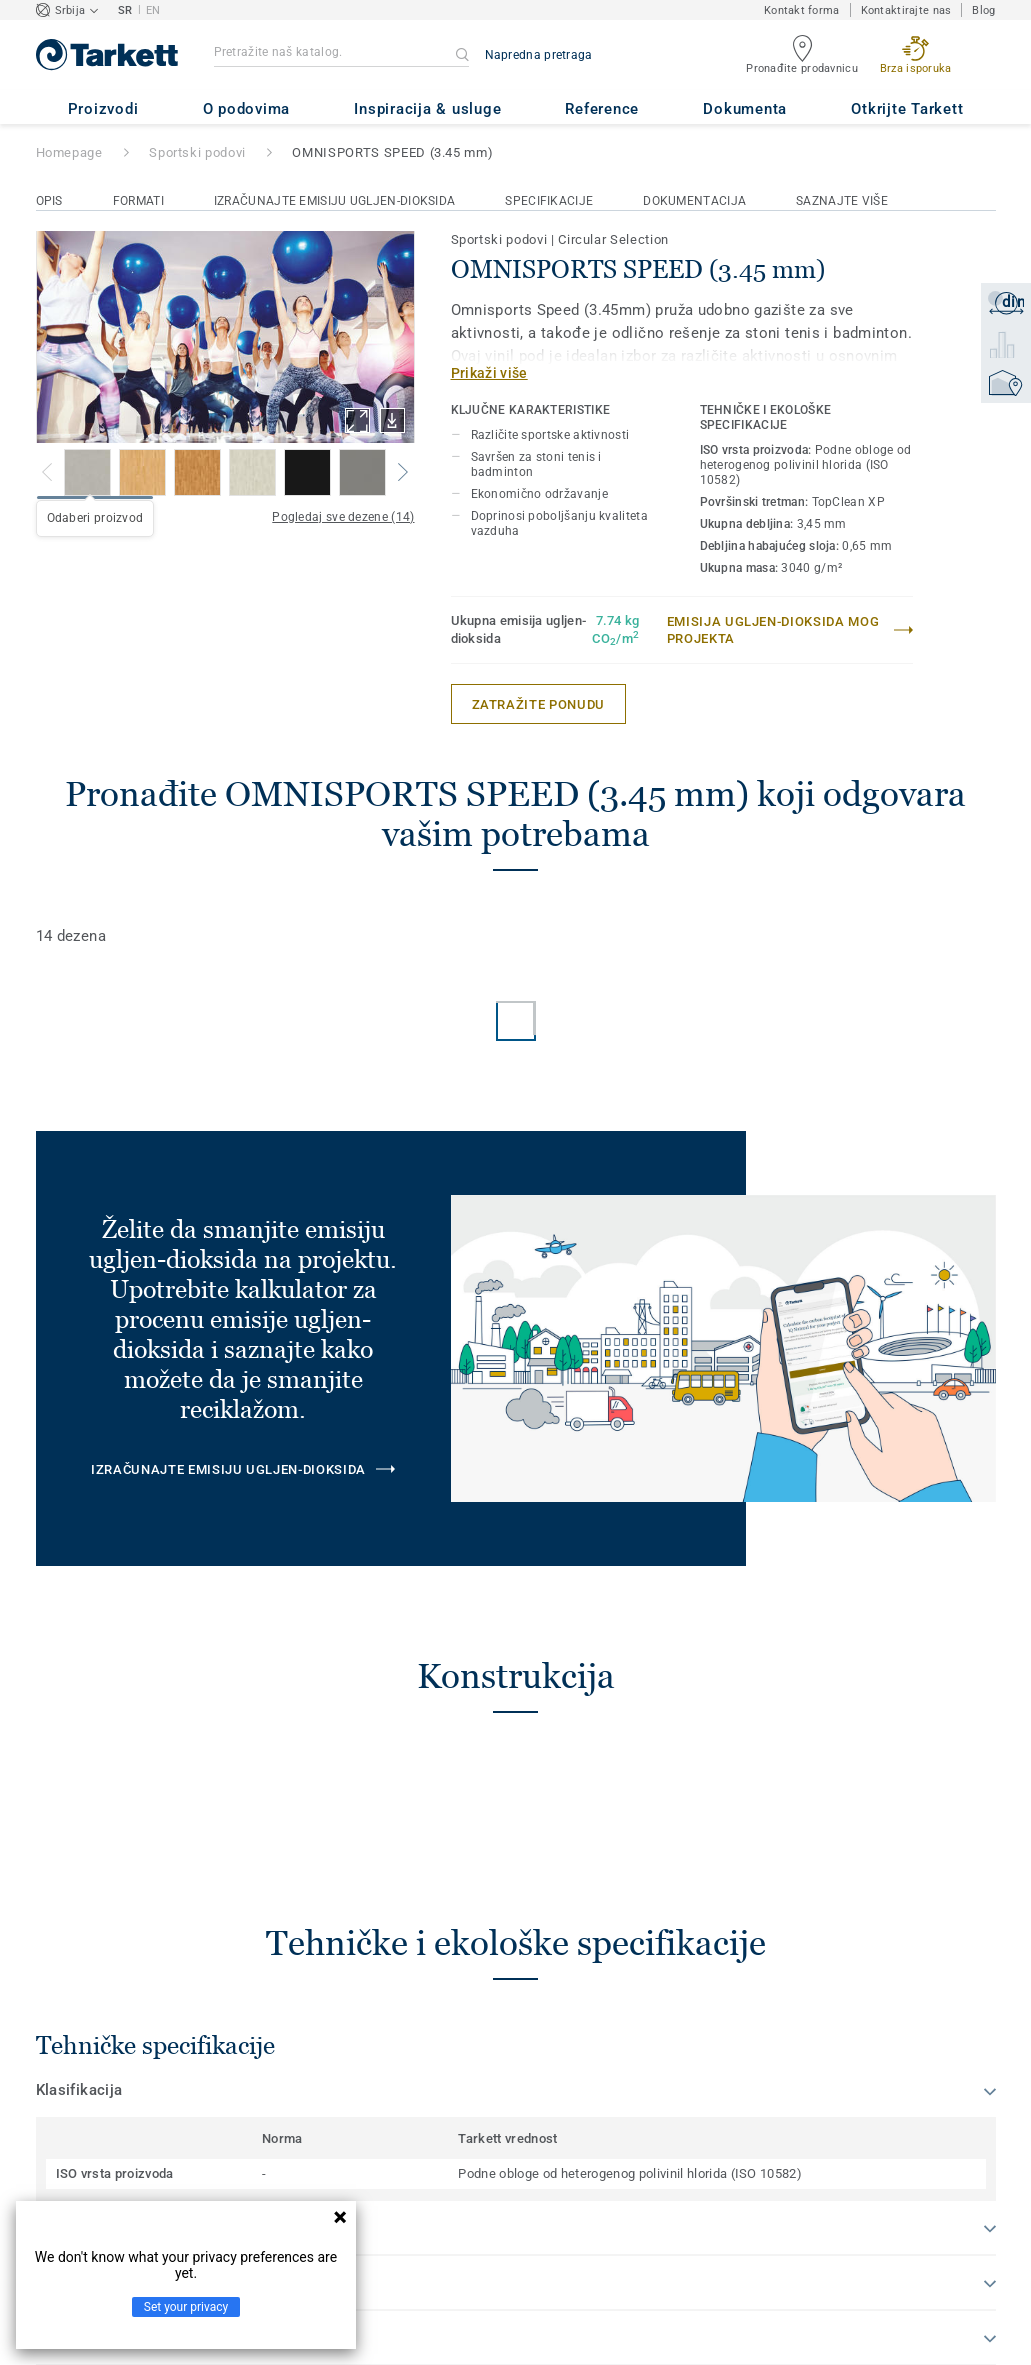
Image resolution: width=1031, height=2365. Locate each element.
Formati (138, 201)
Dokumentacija (694, 201)
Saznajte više (842, 201)
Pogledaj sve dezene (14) (343, 517)
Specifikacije (549, 201)
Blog (983, 10)
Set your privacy (186, 2307)
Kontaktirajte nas (906, 10)
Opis (49, 201)
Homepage (69, 152)
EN (153, 10)
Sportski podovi (197, 152)
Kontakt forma (802, 10)
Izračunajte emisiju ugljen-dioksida (335, 201)
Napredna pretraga (539, 55)
